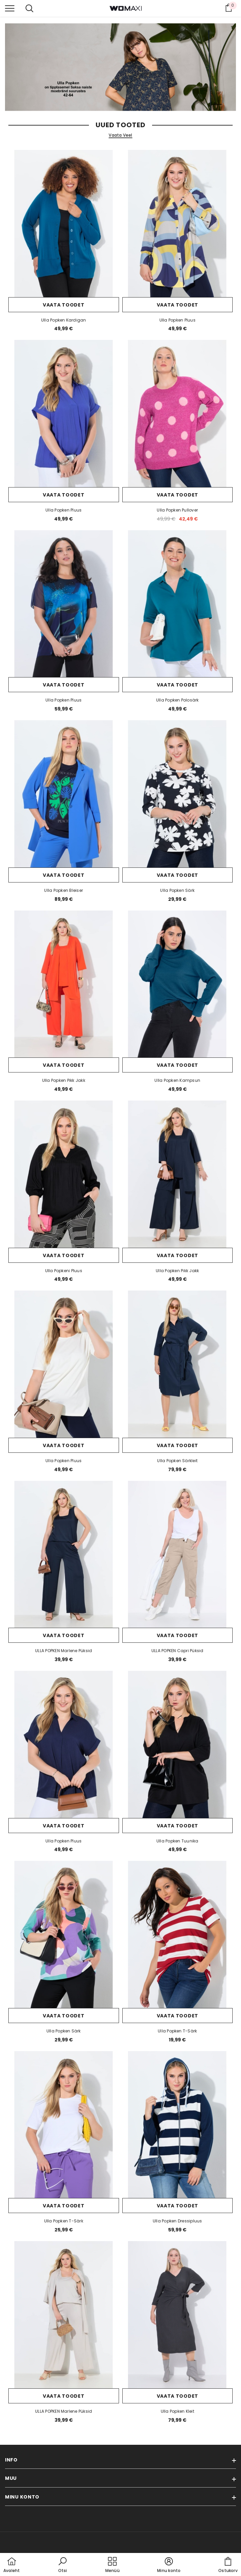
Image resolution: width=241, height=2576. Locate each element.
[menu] (9, 8)
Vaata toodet (63, 305)
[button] (62, 2565)
